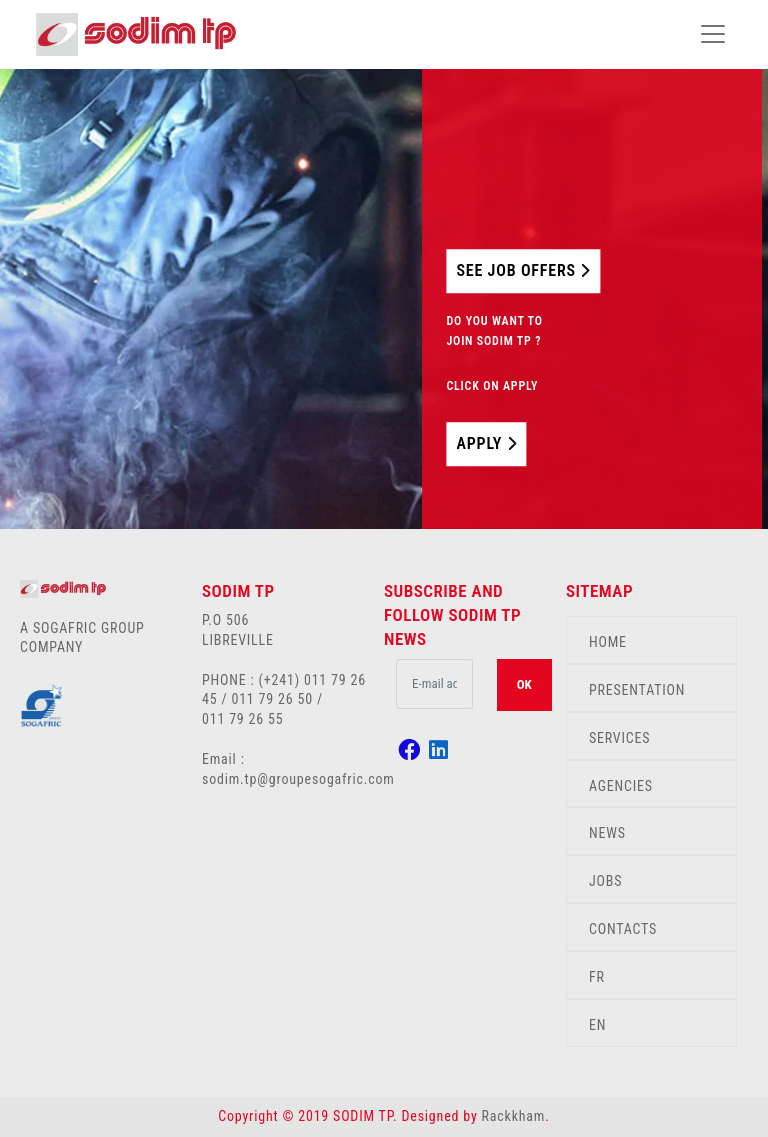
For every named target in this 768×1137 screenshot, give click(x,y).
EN (597, 1025)
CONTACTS (623, 929)
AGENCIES (621, 786)
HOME (608, 642)
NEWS (607, 833)
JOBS (605, 881)
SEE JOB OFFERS (523, 270)
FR (597, 977)
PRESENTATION (637, 690)
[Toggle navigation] (713, 34)
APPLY (486, 443)
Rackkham (514, 1116)
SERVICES (619, 738)
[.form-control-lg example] (434, 684)
